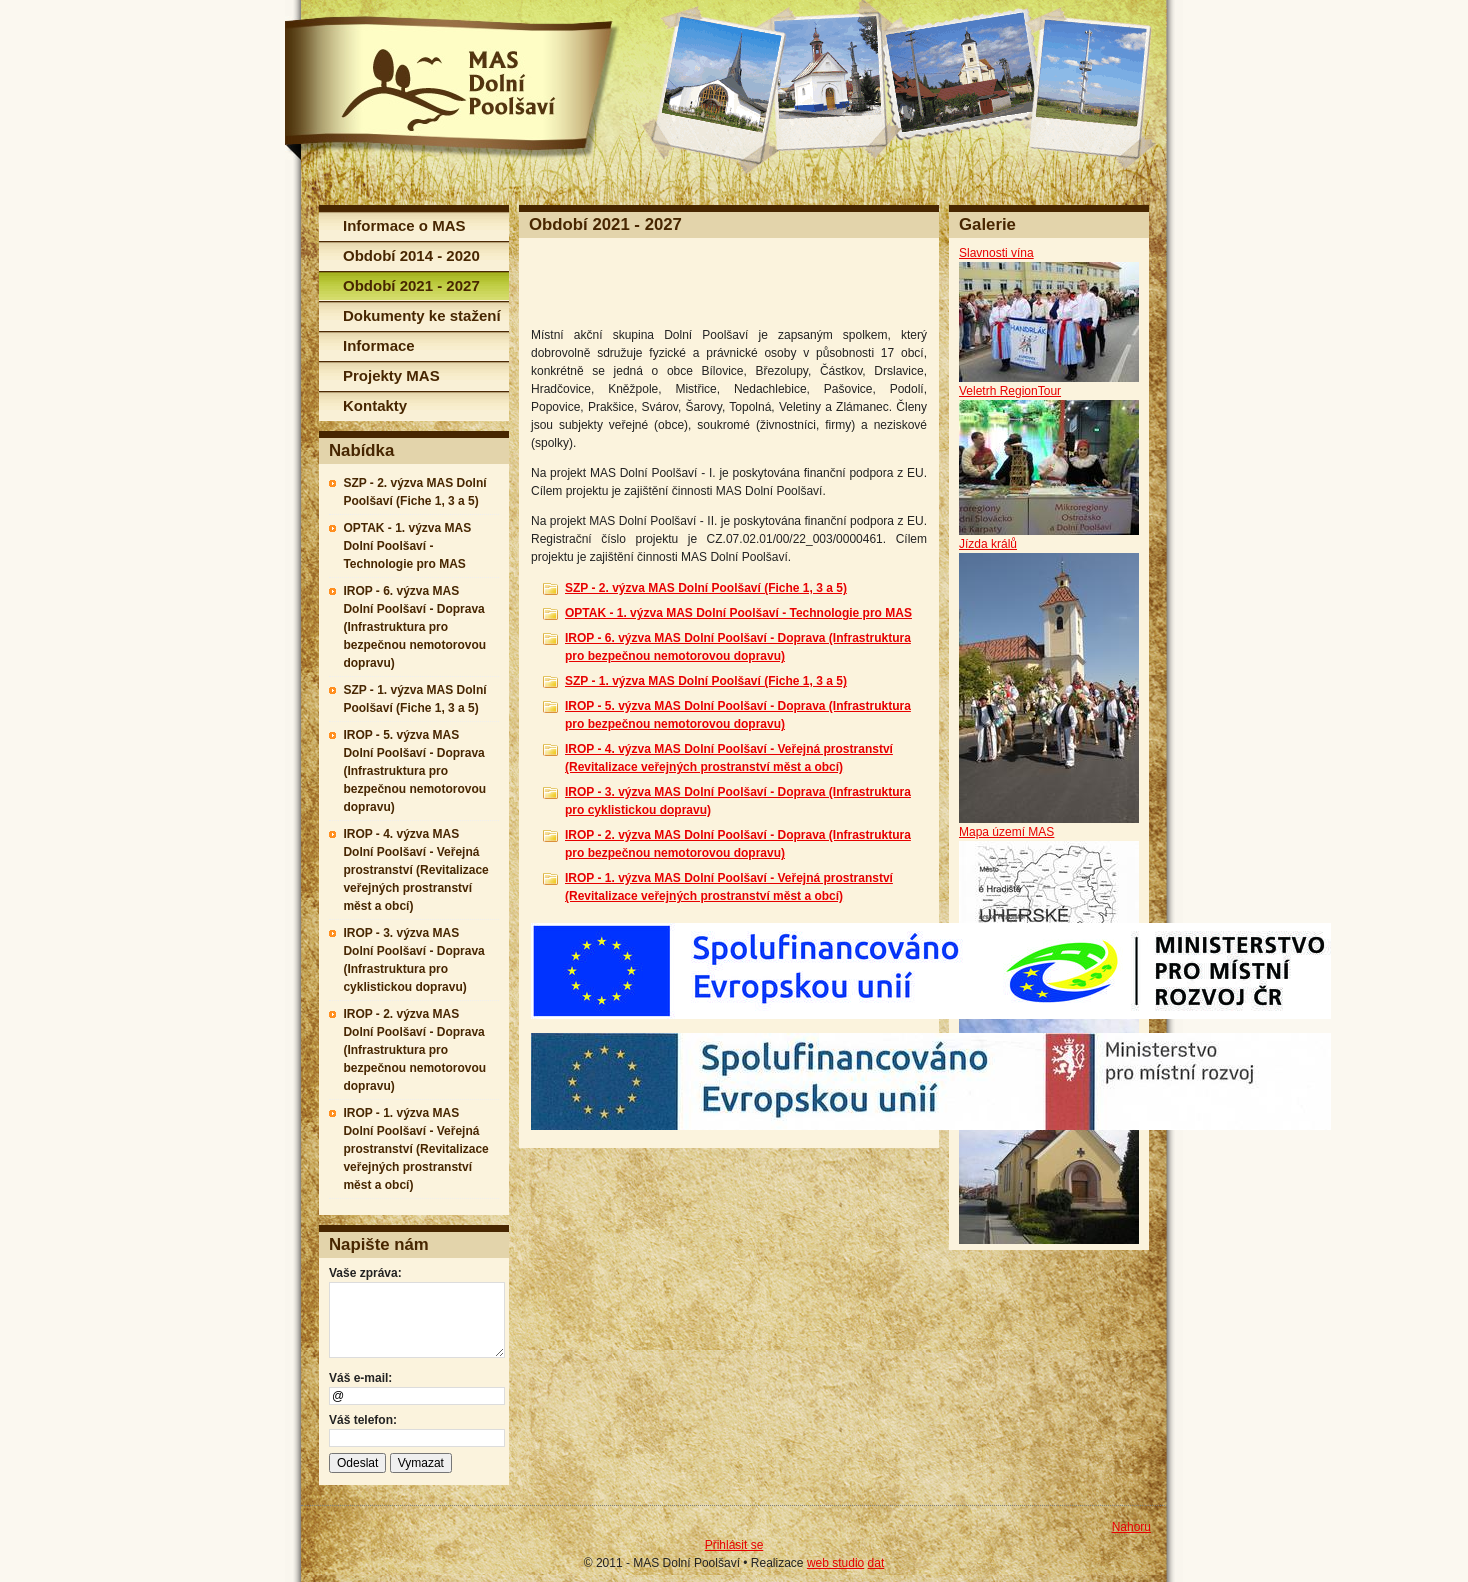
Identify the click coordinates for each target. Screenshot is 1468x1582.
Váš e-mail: (360, 1378)
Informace (379, 345)
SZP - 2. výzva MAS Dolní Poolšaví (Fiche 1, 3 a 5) (414, 492)
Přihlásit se (734, 1545)
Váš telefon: (363, 1420)
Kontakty (375, 405)
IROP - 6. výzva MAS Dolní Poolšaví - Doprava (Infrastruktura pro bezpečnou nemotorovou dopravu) (414, 627)
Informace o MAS (404, 225)
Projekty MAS (391, 375)
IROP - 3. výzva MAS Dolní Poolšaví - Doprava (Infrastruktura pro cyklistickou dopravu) (413, 960)
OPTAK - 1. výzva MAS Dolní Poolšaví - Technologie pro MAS (407, 546)
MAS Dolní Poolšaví (452, 88)
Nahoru (1131, 1527)
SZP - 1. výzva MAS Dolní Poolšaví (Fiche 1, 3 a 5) (414, 699)
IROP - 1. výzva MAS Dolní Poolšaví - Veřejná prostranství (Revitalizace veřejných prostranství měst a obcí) (415, 1149)
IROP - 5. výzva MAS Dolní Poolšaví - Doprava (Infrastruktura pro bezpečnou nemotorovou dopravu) (414, 771)
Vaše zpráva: (365, 1273)
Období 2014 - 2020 (411, 255)
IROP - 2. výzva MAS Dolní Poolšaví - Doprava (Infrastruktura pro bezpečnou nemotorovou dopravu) (414, 1050)
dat (876, 1563)
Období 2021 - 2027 (411, 285)
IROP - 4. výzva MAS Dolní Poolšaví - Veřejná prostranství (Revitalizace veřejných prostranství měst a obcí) (415, 870)
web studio (835, 1563)
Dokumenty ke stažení (422, 315)
